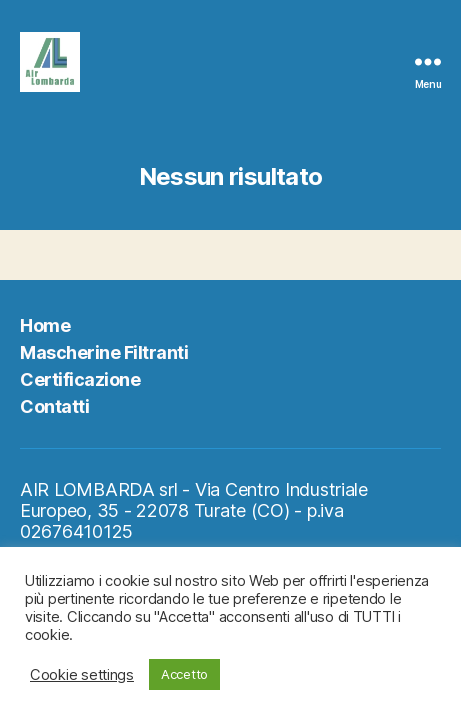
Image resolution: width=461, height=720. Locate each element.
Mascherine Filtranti (104, 352)
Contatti (54, 406)
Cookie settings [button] (82, 675)
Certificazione (80, 379)
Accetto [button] (184, 674)
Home (45, 325)
